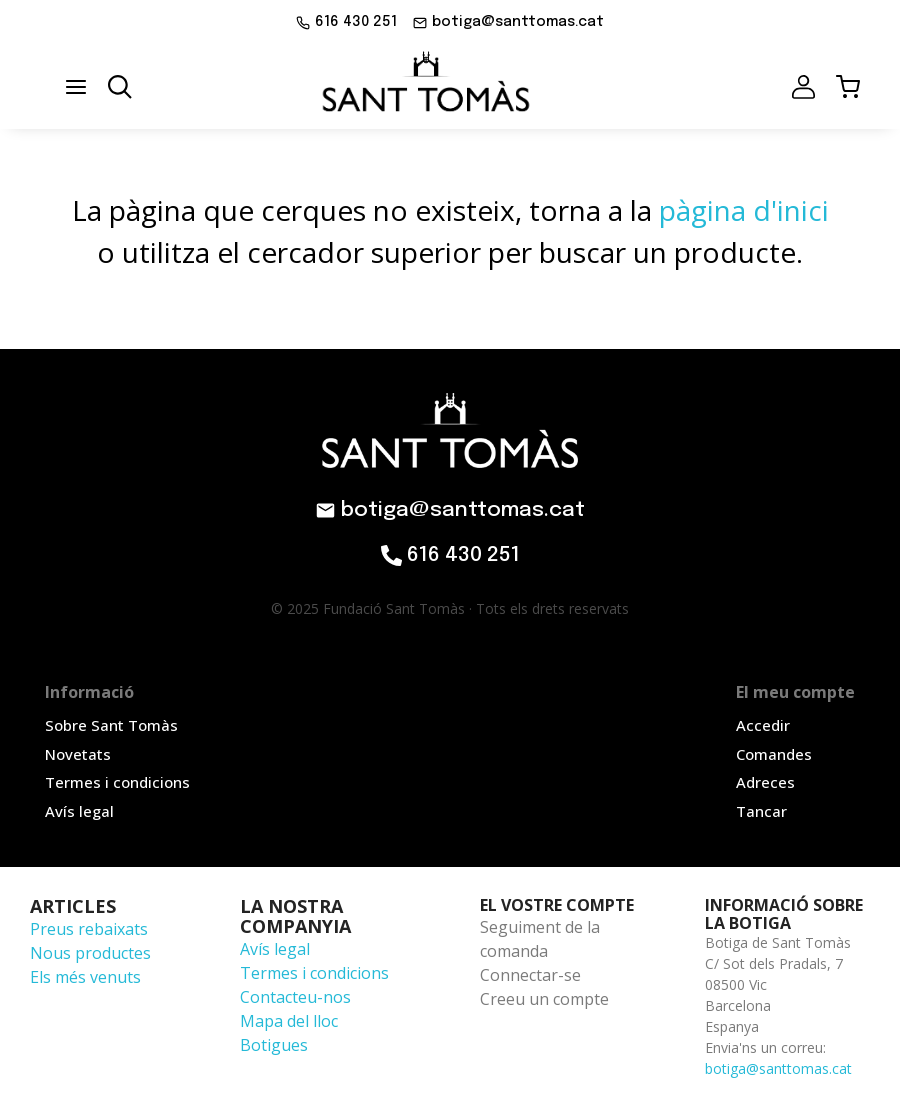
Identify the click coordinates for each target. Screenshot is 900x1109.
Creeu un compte (544, 999)
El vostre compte (557, 905)
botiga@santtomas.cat (778, 1068)
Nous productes (90, 953)
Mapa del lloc (289, 1021)
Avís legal (275, 949)
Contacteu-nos (295, 997)
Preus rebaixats (89, 929)
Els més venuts (85, 977)
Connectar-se (530, 975)
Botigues (274, 1045)
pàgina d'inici (744, 210)
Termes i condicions (314, 973)
